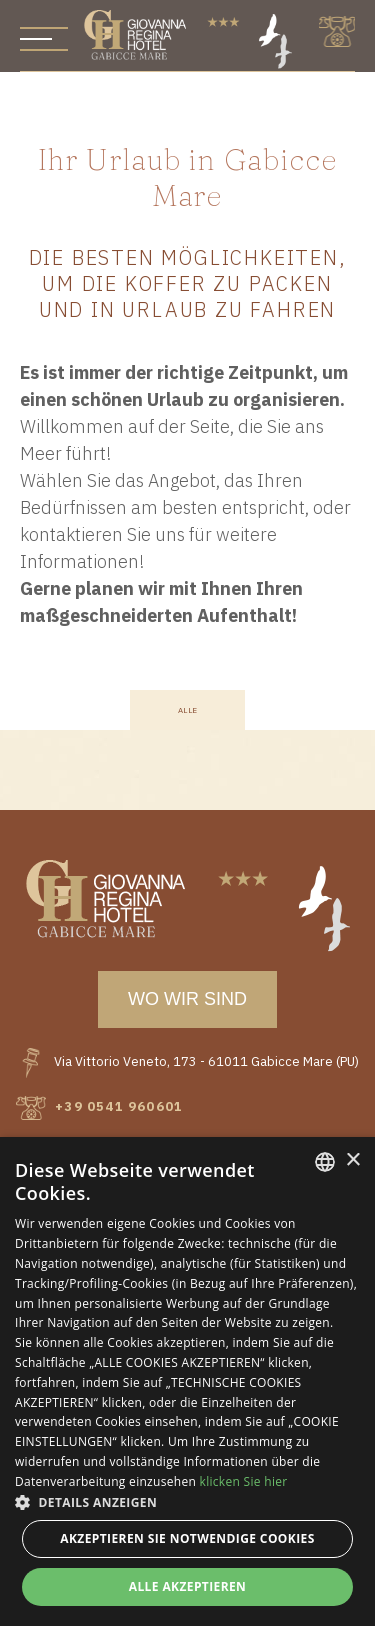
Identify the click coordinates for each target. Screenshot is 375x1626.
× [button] (352, 1160)
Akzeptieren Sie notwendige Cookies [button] (187, 1538)
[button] (187, 1502)
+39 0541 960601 (99, 1107)
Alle (188, 710)
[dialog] (187, 1381)
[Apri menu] (44, 39)
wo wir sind (187, 999)
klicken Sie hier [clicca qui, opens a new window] (244, 1481)
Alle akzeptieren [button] (188, 1586)
